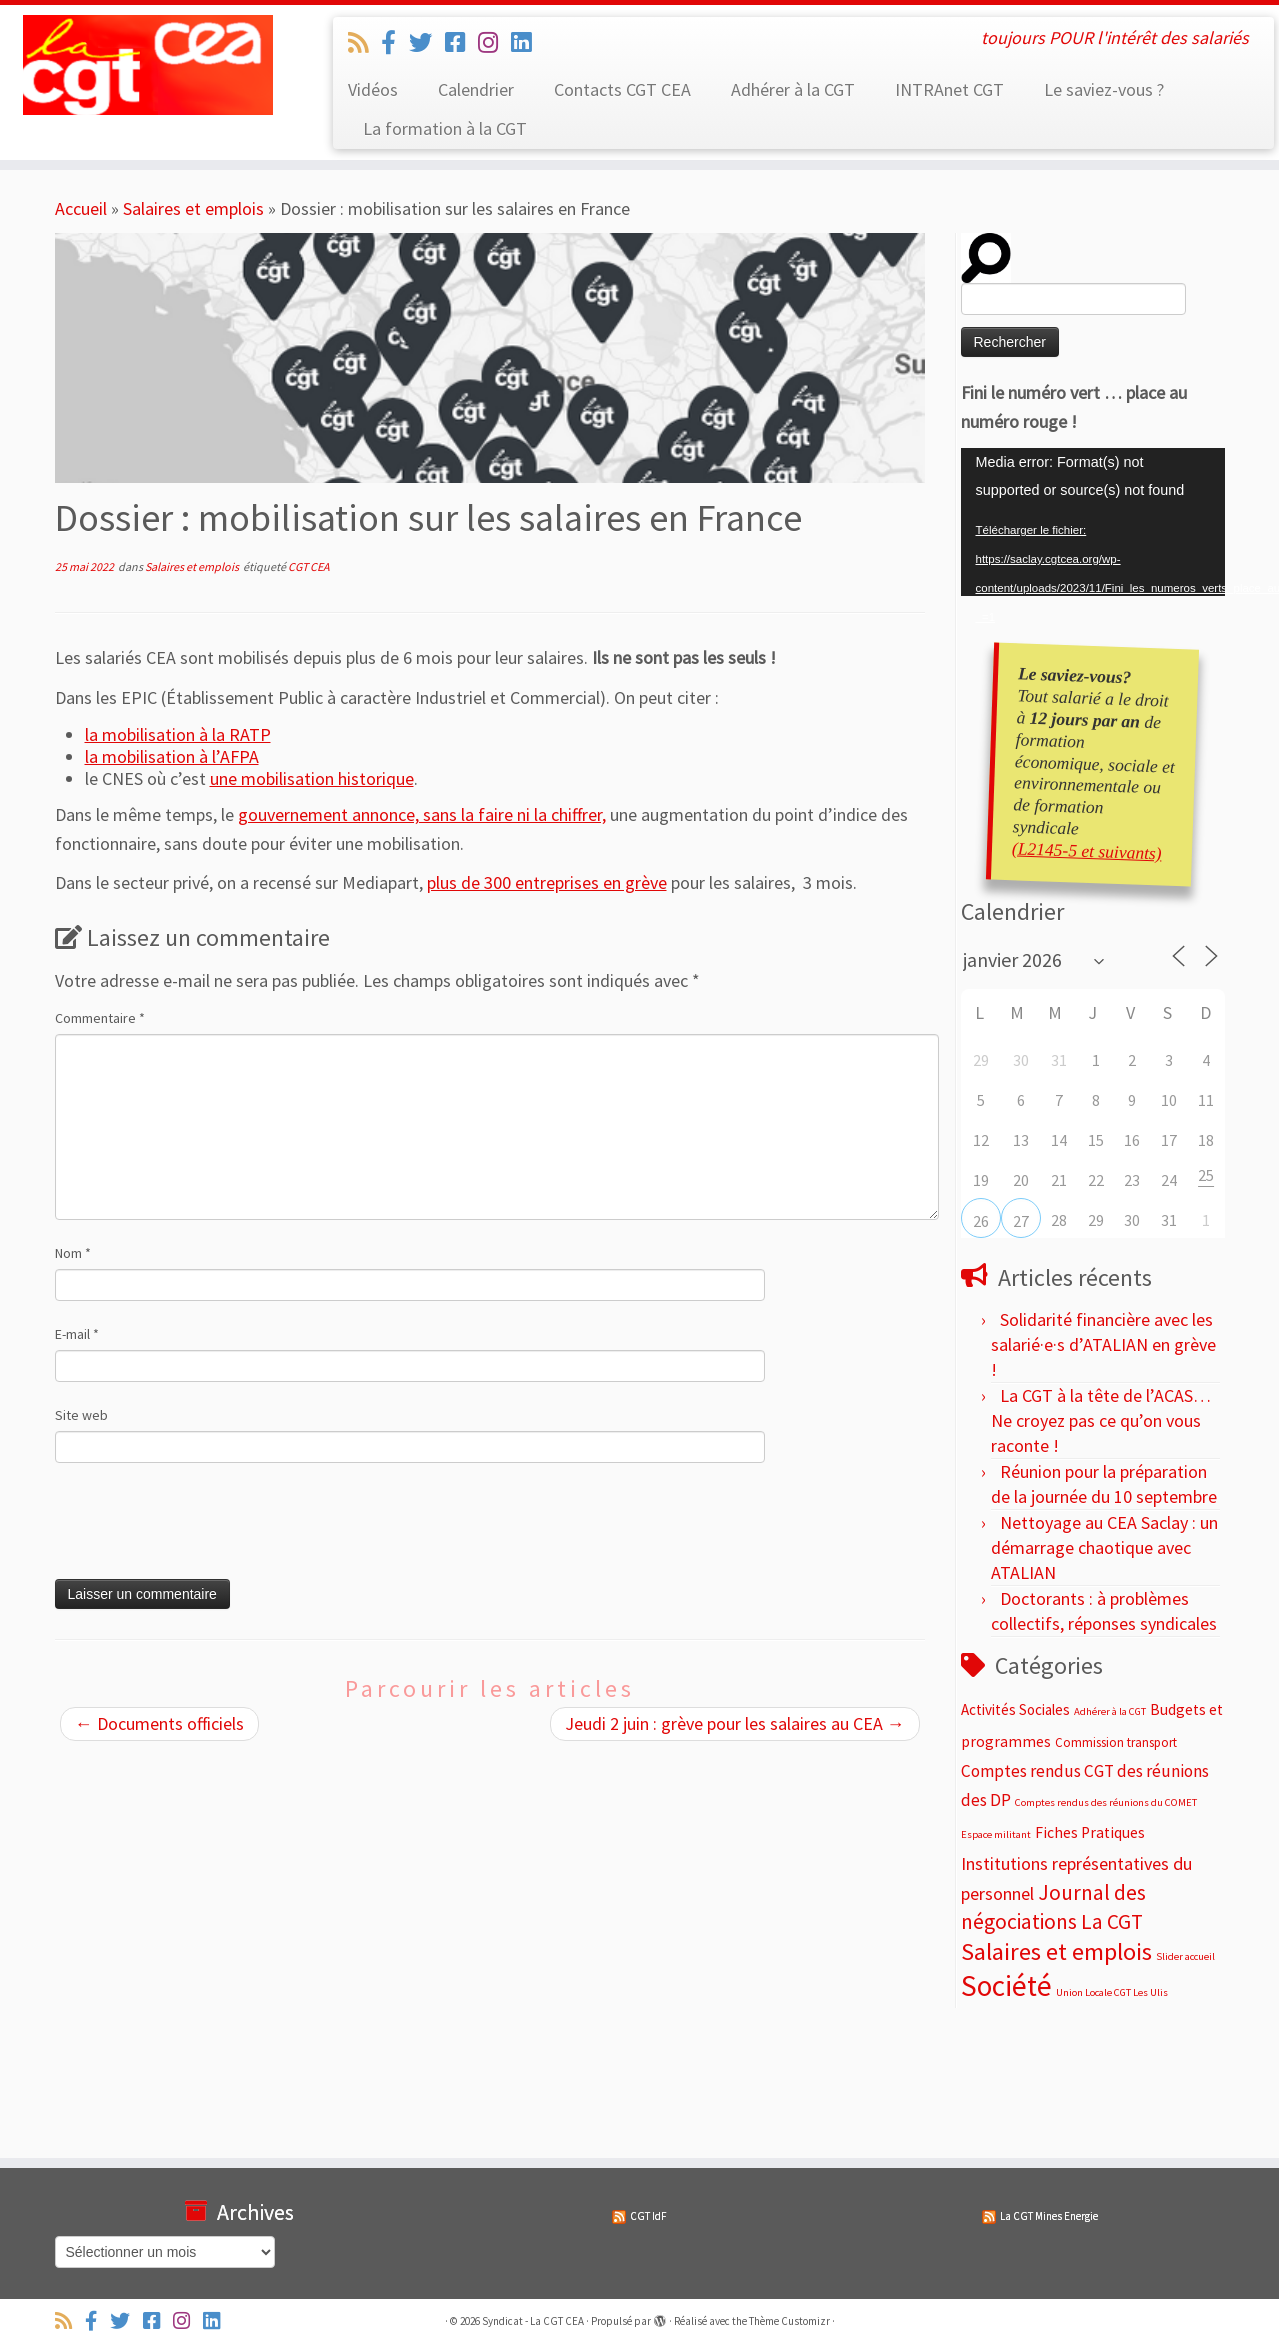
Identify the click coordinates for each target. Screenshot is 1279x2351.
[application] (1093, 522)
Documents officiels (159, 1723)
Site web (81, 1415)
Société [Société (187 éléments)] (1006, 1985)
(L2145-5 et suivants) (1087, 850)
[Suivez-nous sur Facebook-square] (461, 42)
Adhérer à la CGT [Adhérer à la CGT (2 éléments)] (1110, 1711)
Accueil (81, 208)
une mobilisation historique (312, 778)
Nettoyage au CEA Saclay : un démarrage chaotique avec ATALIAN (1104, 1547)
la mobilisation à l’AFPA (172, 756)
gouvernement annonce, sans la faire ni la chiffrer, (422, 814)
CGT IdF (648, 2216)
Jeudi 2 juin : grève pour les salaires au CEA (735, 1723)
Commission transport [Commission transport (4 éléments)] (1116, 1742)
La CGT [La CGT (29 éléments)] (1112, 1921)
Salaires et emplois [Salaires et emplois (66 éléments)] (1056, 1951)
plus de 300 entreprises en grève (547, 882)
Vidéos (373, 89)
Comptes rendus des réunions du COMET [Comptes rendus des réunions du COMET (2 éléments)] (1106, 1802)
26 (981, 1221)
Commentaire (100, 1018)
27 (1021, 1221)
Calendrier (476, 89)
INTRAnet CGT (949, 89)
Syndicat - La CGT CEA (533, 2321)
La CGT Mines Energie (1049, 2216)
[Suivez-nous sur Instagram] (494, 42)
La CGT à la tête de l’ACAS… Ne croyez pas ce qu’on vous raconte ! (1101, 1420)
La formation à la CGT (445, 128)
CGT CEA (309, 566)
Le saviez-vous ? (1104, 89)
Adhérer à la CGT (793, 89)
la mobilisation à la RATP (178, 734)
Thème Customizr (789, 2321)
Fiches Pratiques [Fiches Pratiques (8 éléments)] (1090, 1832)
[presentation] (191, 1529)
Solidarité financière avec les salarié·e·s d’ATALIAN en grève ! (1103, 1344)
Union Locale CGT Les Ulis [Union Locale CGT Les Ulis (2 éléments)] (1112, 1992)
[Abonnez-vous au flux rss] (364, 42)
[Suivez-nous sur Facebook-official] (395, 42)
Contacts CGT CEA (622, 89)
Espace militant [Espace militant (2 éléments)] (996, 1834)
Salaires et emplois (193, 208)
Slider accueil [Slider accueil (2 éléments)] (1185, 1956)
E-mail (77, 1334)
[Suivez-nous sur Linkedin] (527, 42)
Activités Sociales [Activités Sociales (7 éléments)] (1015, 1709)
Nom (73, 1253)
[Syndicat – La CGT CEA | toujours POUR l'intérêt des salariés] (147, 65)
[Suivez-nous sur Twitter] (427, 42)
